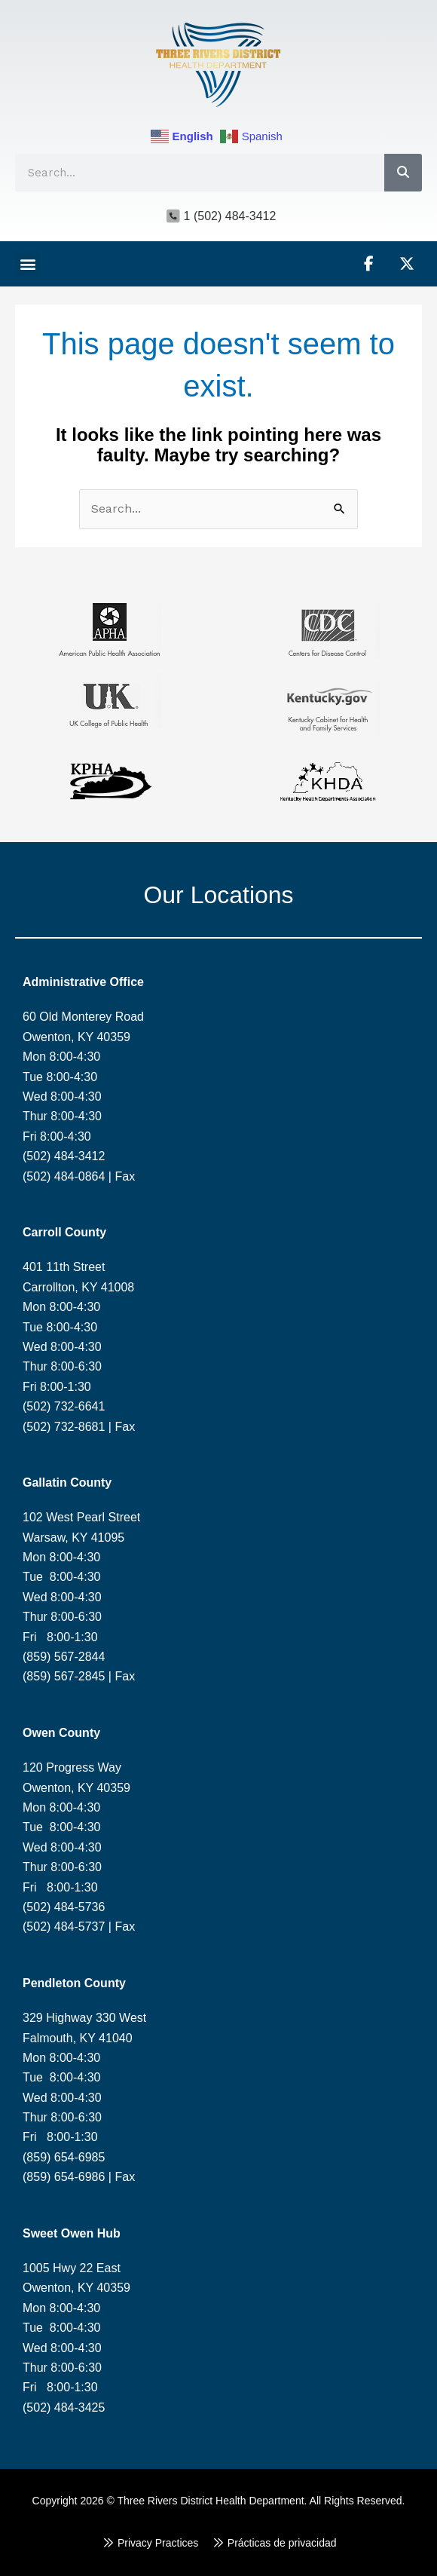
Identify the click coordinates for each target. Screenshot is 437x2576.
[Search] (403, 172)
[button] (27, 264)
